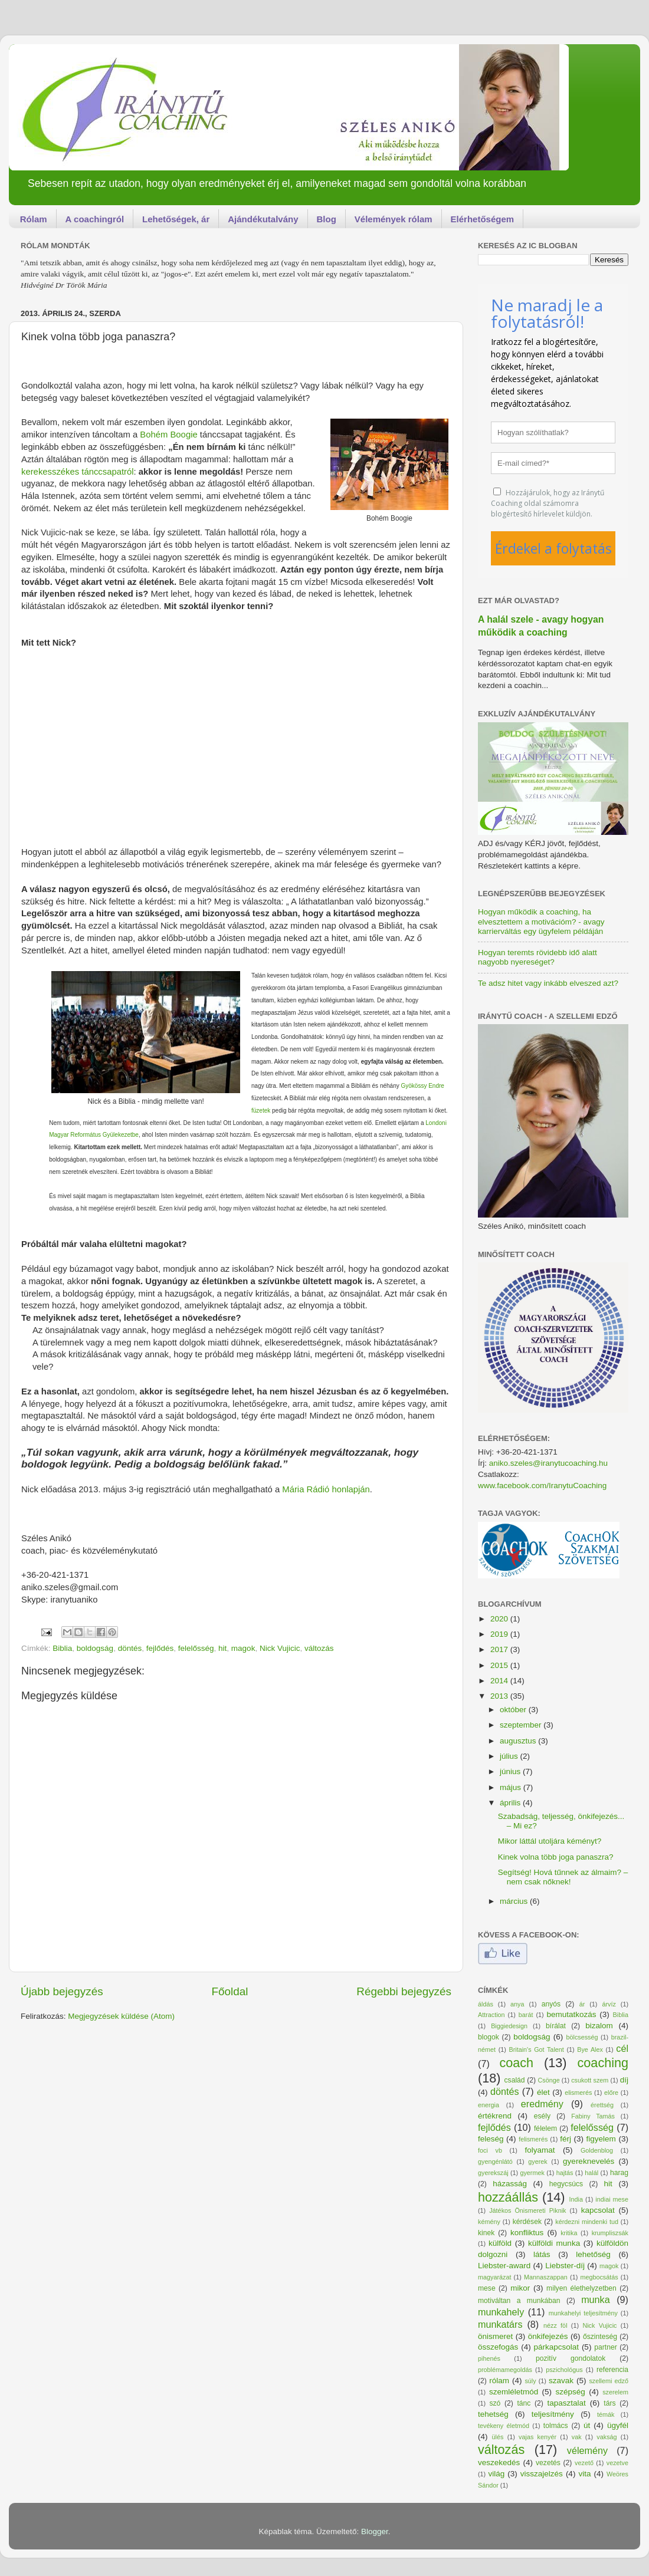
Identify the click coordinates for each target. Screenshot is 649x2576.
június (511, 1771)
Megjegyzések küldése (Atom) (121, 2016)
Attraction (491, 2014)
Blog (326, 219)
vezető (584, 2462)
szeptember (521, 1724)
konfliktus (526, 2232)
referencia (612, 2370)
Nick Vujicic (280, 1648)
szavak (561, 2380)
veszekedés (499, 2462)
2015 (500, 1665)
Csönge (548, 2080)
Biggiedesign (509, 2025)
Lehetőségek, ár (175, 219)
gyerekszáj (493, 2172)
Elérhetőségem (482, 219)
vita (584, 2473)
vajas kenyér (537, 2436)
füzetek (260, 1110)
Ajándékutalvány (263, 219)
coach (516, 2062)
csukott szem (589, 2080)
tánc (523, 2403)
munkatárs (500, 2324)
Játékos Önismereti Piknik (527, 2210)
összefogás (498, 2347)
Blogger (374, 2531)
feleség (491, 2138)
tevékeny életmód (503, 2425)
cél (622, 2048)
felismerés (533, 2139)
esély (542, 2116)
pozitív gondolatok (570, 2358)
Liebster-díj (565, 2265)
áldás (485, 2004)
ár (582, 2004)
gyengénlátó (495, 2161)
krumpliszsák (610, 2232)
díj (624, 2079)
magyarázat (494, 2277)
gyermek (532, 2172)
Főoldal (230, 1991)
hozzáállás (508, 2197)
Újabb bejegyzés (62, 1991)
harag (619, 2173)
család (514, 2080)
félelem (545, 2128)
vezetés (548, 2463)
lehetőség (593, 2254)
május (511, 1787)
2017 (500, 1649)
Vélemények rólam (393, 219)
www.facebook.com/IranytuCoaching (542, 1485)
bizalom (599, 2025)
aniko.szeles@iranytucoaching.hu (548, 1463)
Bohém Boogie (168, 434)
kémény (489, 2221)
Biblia (62, 1648)
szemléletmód (513, 2391)
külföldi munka (554, 2243)
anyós (551, 2004)
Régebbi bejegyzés (403, 1991)
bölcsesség (582, 2037)
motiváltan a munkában (519, 2301)
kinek (486, 2233)
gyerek (537, 2161)
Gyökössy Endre (422, 1086)
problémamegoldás (505, 2369)
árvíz (608, 2004)
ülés (498, 2436)
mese (487, 2288)
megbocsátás (599, 2277)
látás (541, 2254)
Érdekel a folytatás (553, 548)
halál (591, 2172)
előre (611, 2092)
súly (530, 2380)
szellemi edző (608, 2380)
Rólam (33, 219)
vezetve (617, 2462)
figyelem (601, 2138)
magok (243, 1648)
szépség (570, 2391)
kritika (568, 2232)
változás (319, 1648)
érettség (602, 2104)
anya (517, 2004)
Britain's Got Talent (536, 2049)
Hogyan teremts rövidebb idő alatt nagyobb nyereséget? (537, 957)
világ (496, 2473)
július (510, 1756)
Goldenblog (597, 2150)
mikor (520, 2288)
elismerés (578, 2092)
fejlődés (160, 1648)
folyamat (540, 2150)
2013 (500, 1696)
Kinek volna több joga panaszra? (556, 1857)
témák (605, 2414)
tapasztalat (567, 2403)
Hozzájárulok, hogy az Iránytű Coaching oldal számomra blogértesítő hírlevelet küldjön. (547, 503)
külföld (500, 2243)
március (515, 1901)
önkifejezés (548, 2336)
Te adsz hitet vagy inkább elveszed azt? (548, 983)
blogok (488, 2037)
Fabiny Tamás (593, 2116)
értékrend (495, 2115)
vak (577, 2436)
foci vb (490, 2150)
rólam (499, 2380)
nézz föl (555, 2325)
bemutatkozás (571, 2014)
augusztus (519, 1740)
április (511, 1802)
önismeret (495, 2336)
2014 (500, 1680)
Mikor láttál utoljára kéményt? (550, 1841)
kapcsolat (598, 2210)
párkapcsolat (556, 2347)
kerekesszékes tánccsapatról (77, 471)
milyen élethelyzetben (581, 2288)
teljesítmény (553, 2414)
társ (609, 2403)
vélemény (587, 2450)
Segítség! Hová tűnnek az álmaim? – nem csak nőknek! (563, 1877)
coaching (603, 2062)
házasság (510, 2183)
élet (543, 2092)
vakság (606, 2436)
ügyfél (617, 2425)
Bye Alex (590, 2049)
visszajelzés (541, 2473)
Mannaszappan (546, 2277)
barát (526, 2014)
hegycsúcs (566, 2184)
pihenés (489, 2358)
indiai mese (611, 2199)
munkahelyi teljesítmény (583, 2313)
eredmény (542, 2103)
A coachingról (94, 219)
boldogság (95, 1648)
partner (605, 2347)
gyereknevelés (588, 2161)
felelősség (196, 1648)
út (587, 2425)
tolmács (555, 2426)
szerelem (615, 2392)
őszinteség (600, 2336)
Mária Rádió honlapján (326, 1489)
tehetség (493, 2414)
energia (488, 2104)
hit (222, 1648)
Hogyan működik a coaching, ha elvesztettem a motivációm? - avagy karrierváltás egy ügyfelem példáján (541, 921)
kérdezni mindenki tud (586, 2221)
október (514, 1709)
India (576, 2199)
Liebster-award (504, 2265)
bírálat (556, 2026)
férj (565, 2138)
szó (494, 2403)
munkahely (501, 2312)
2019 (500, 1634)
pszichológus (564, 2369)
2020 (500, 1618)
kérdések (527, 2222)
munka (595, 2299)
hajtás (564, 2172)
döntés (130, 1648)
